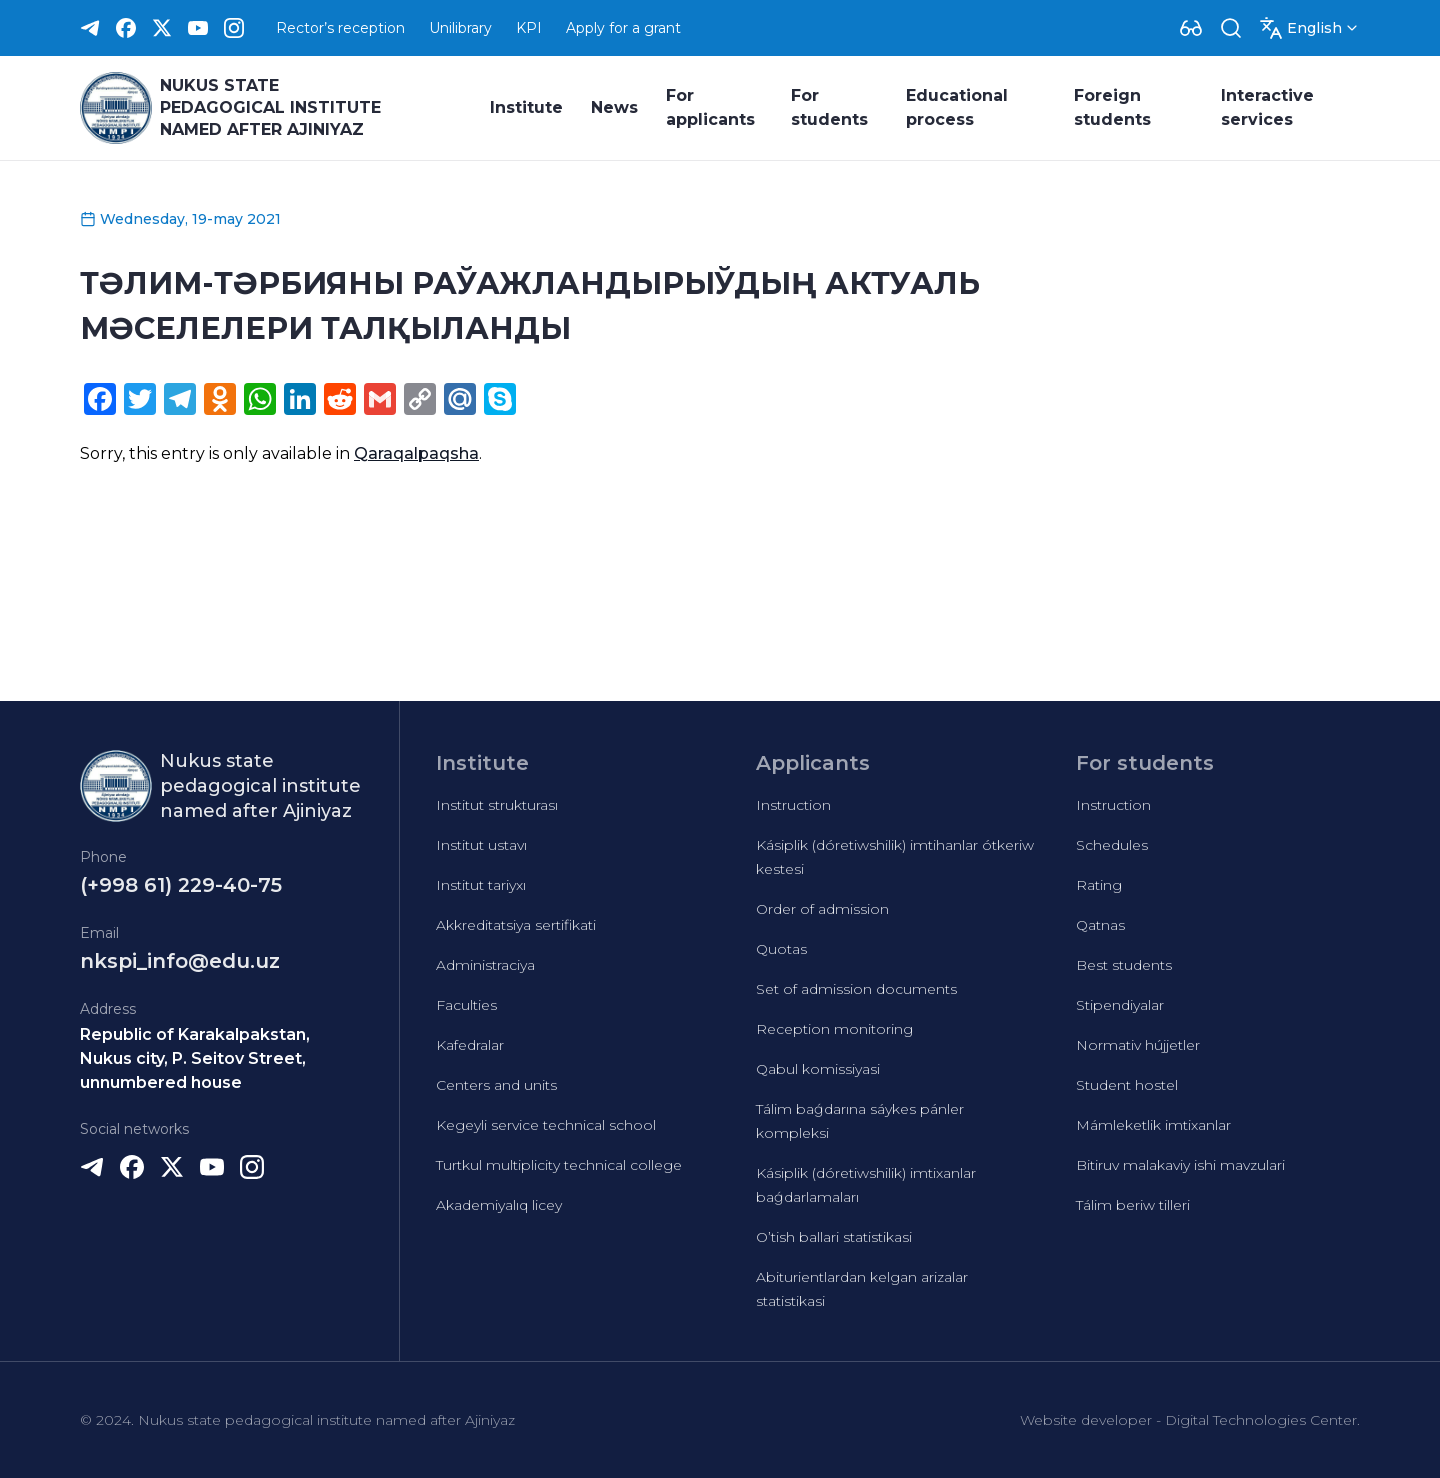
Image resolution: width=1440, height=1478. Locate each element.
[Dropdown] (1191, 28)
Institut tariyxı (481, 885)
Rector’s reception (340, 28)
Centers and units (496, 1085)
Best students (1124, 965)
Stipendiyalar (1120, 1005)
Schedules (1112, 845)
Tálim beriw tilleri (1133, 1205)
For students (829, 107)
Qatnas (1100, 925)
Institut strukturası (497, 805)
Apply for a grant (623, 28)
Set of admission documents (856, 989)
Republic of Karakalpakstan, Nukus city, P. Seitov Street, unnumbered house (195, 1058)
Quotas (781, 949)
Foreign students (1112, 107)
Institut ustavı (481, 845)
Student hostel (1127, 1085)
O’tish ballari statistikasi (834, 1237)
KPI (529, 28)
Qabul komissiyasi (818, 1069)
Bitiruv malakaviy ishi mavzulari (1180, 1165)
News (614, 107)
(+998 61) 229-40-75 (181, 885)
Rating (1099, 885)
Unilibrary (460, 28)
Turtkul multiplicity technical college (559, 1165)
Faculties (466, 1005)
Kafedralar (470, 1045)
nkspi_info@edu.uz (180, 961)
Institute (526, 107)
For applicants (710, 107)
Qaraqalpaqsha (416, 453)
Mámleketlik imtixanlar (1153, 1125)
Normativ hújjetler (1138, 1045)
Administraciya (485, 965)
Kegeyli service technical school (546, 1125)
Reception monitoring (834, 1029)
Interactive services (1267, 107)
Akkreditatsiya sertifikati (516, 925)
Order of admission (822, 909)
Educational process (957, 107)
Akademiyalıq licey (499, 1205)
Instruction (793, 805)
